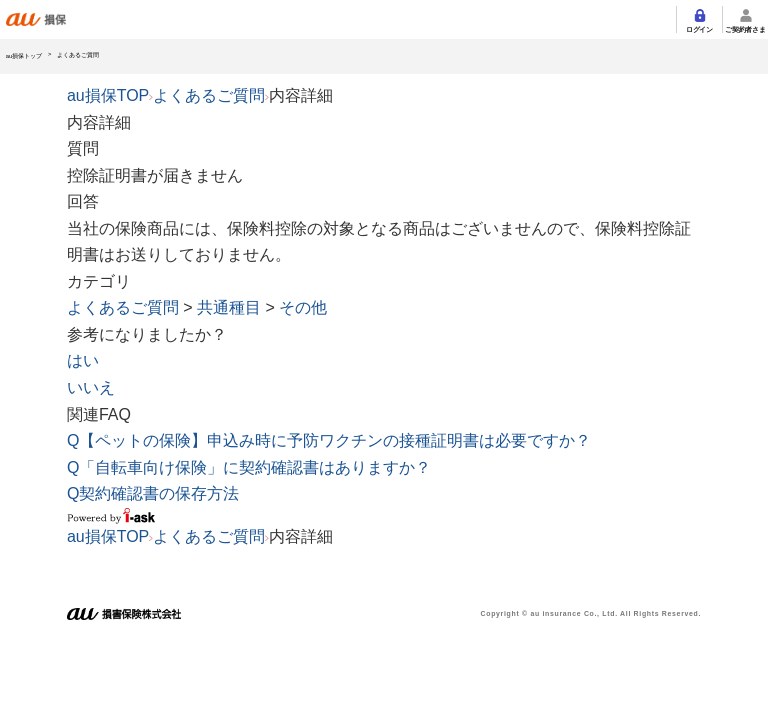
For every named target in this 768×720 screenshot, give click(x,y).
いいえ (91, 387)
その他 (303, 307)
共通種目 (229, 307)
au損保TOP (108, 95)
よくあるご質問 (209, 95)
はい (83, 360)
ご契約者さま (745, 29)
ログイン (699, 29)
